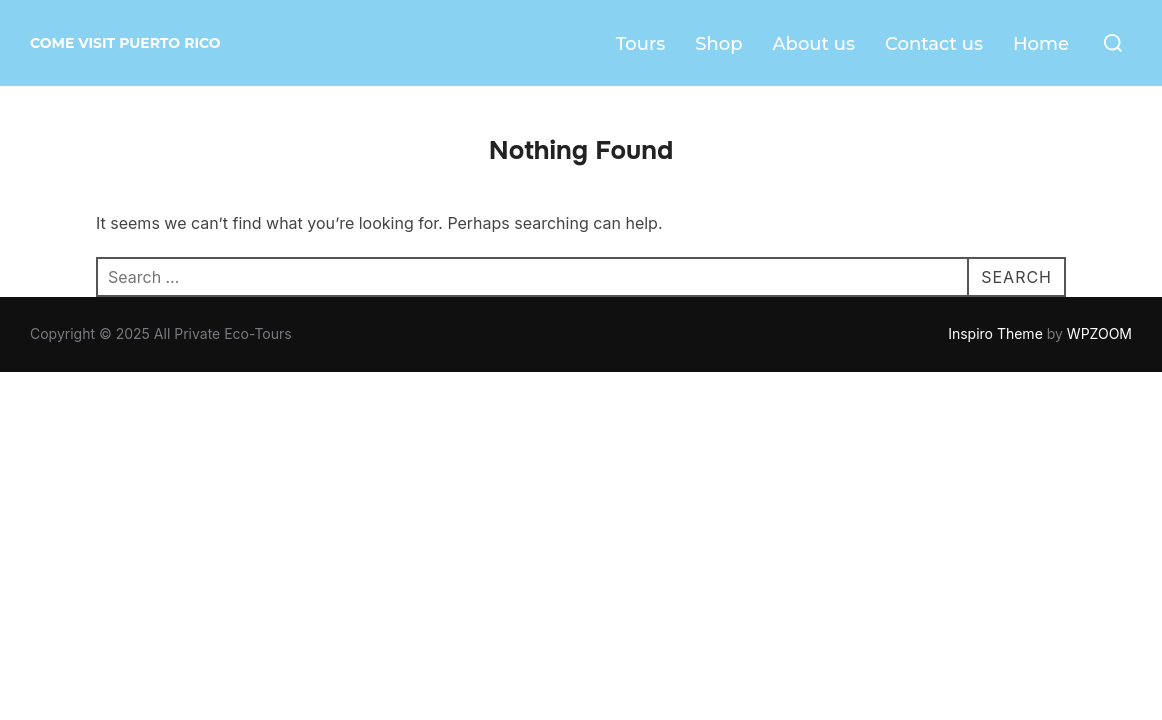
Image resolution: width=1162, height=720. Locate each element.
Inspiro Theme (995, 333)
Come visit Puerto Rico (125, 43)
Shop (718, 44)
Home (1041, 44)
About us (813, 44)
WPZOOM (1099, 333)
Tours (641, 44)
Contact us (934, 44)
